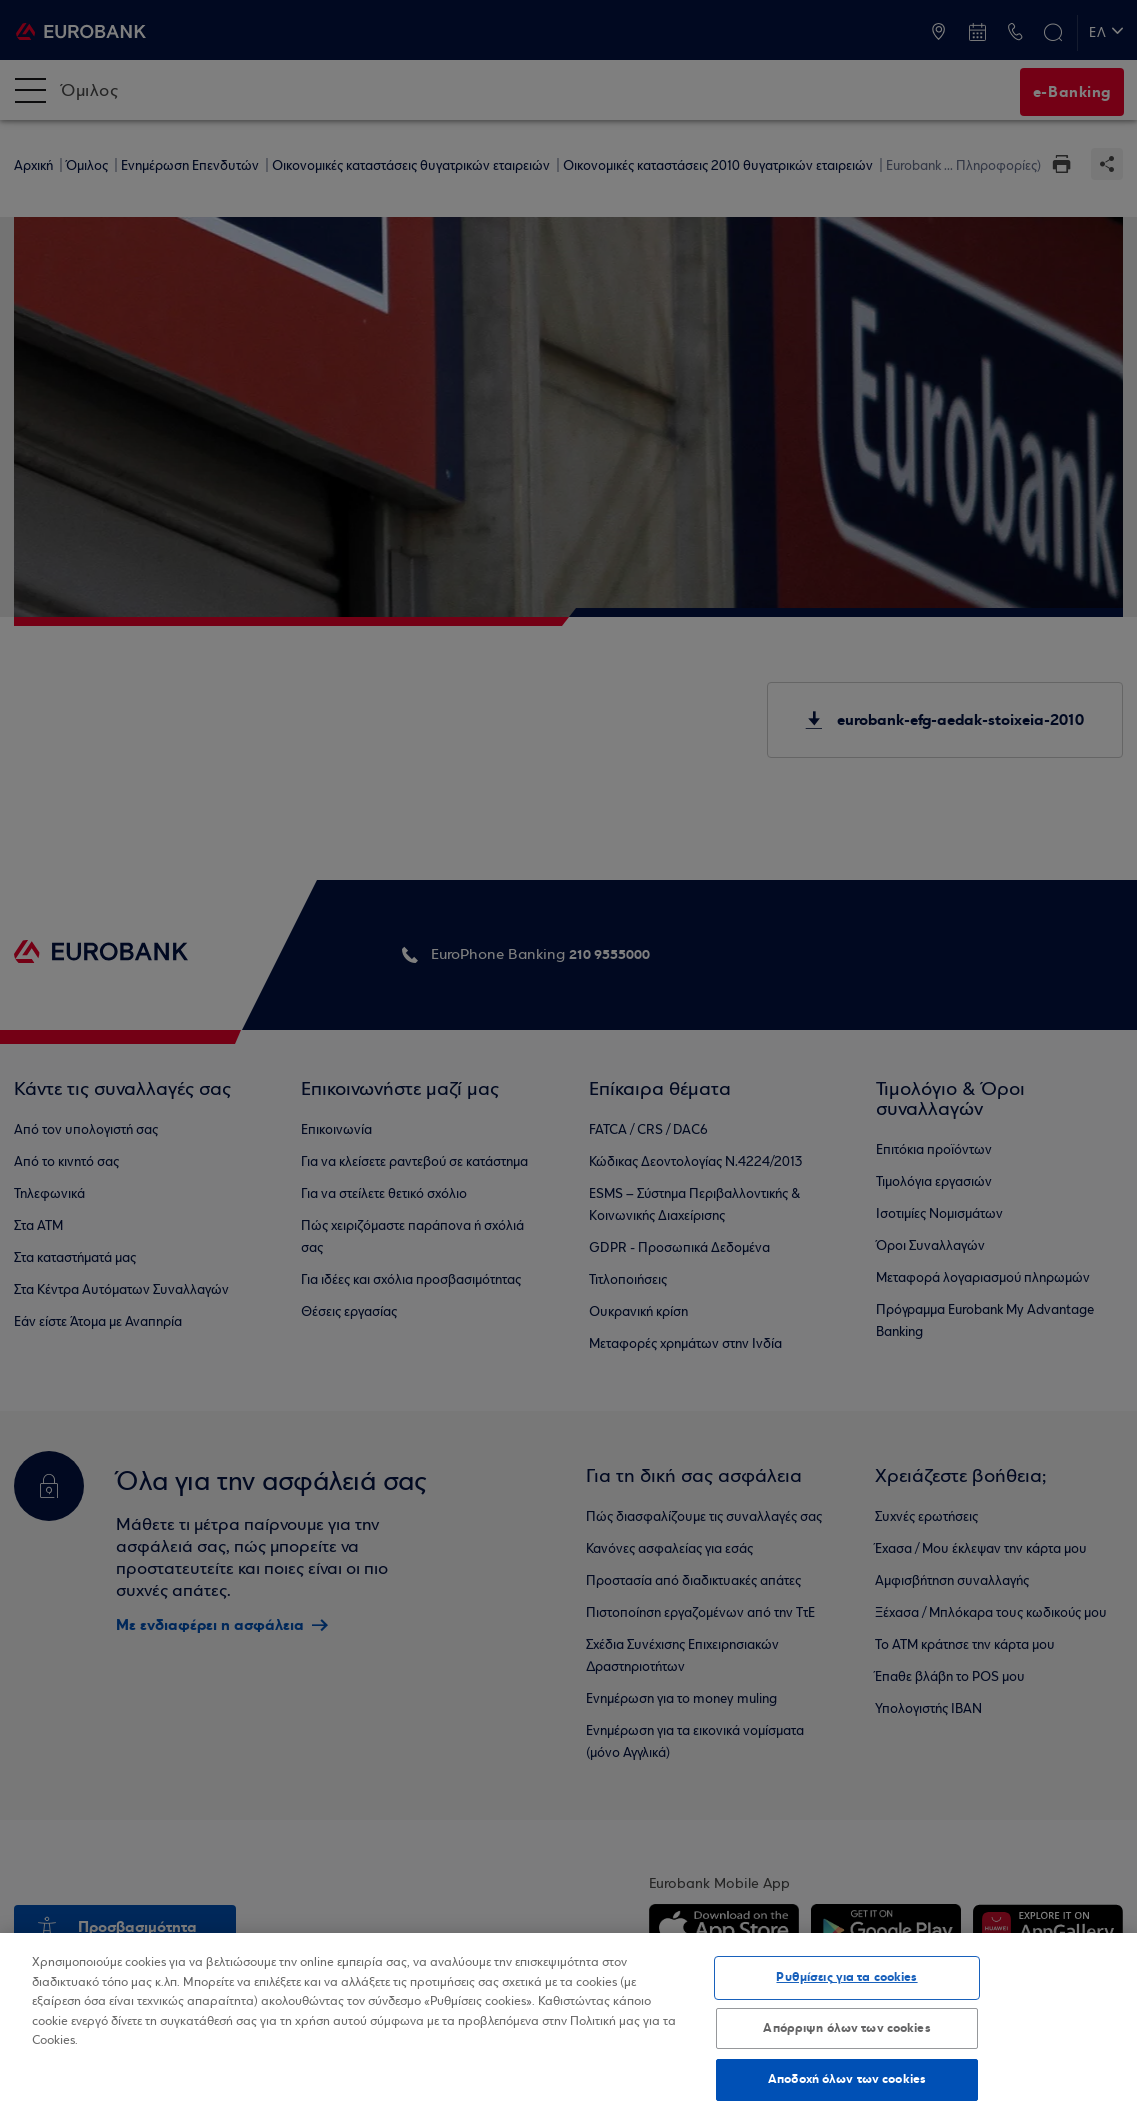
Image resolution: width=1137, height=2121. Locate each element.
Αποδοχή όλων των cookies (847, 2079)
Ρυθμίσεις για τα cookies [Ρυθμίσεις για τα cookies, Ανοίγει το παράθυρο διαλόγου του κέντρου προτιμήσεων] (846, 1977)
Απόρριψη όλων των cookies (846, 2028)
